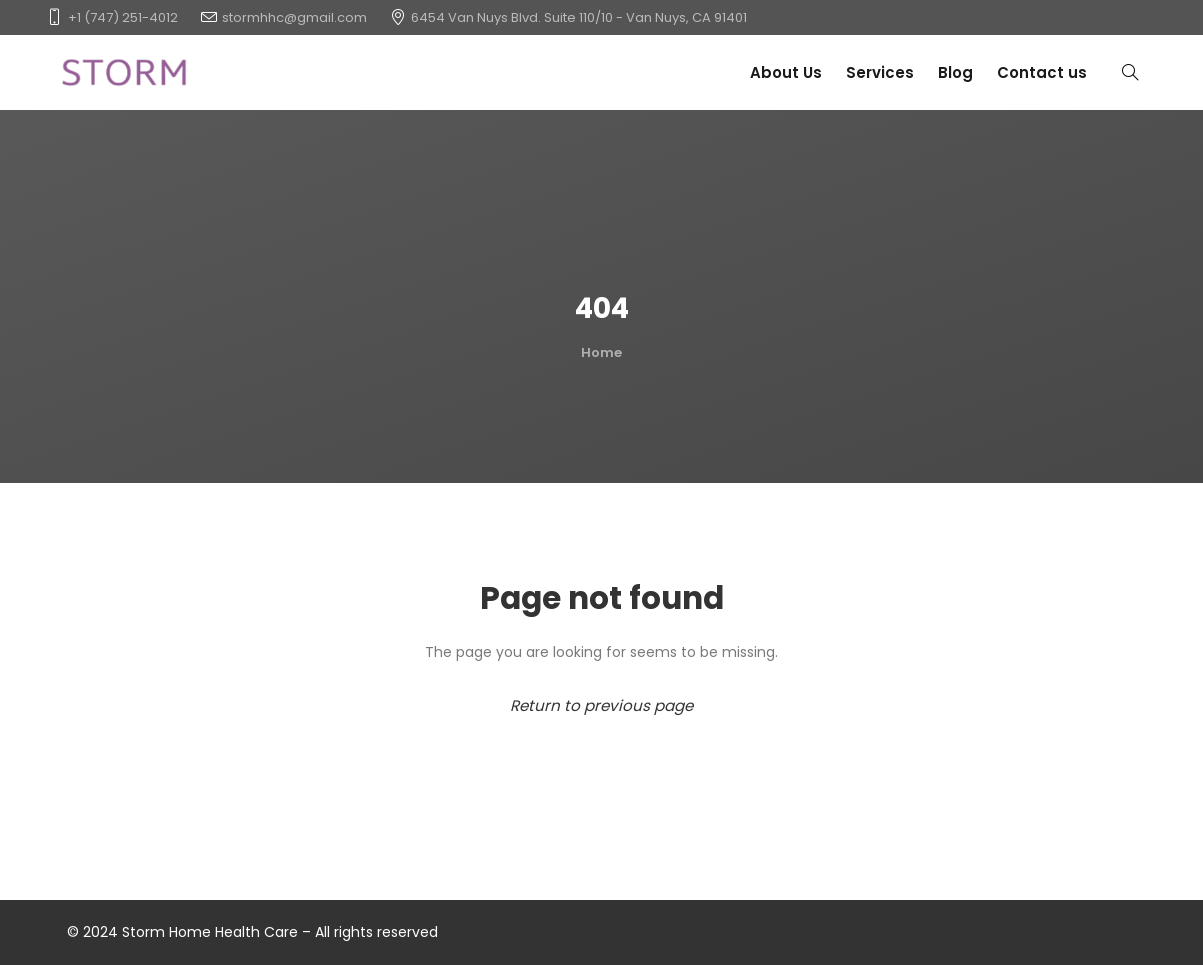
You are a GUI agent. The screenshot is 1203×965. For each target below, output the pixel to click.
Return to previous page (601, 705)
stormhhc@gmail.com (294, 17)
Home (601, 352)
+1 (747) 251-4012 (123, 17)
